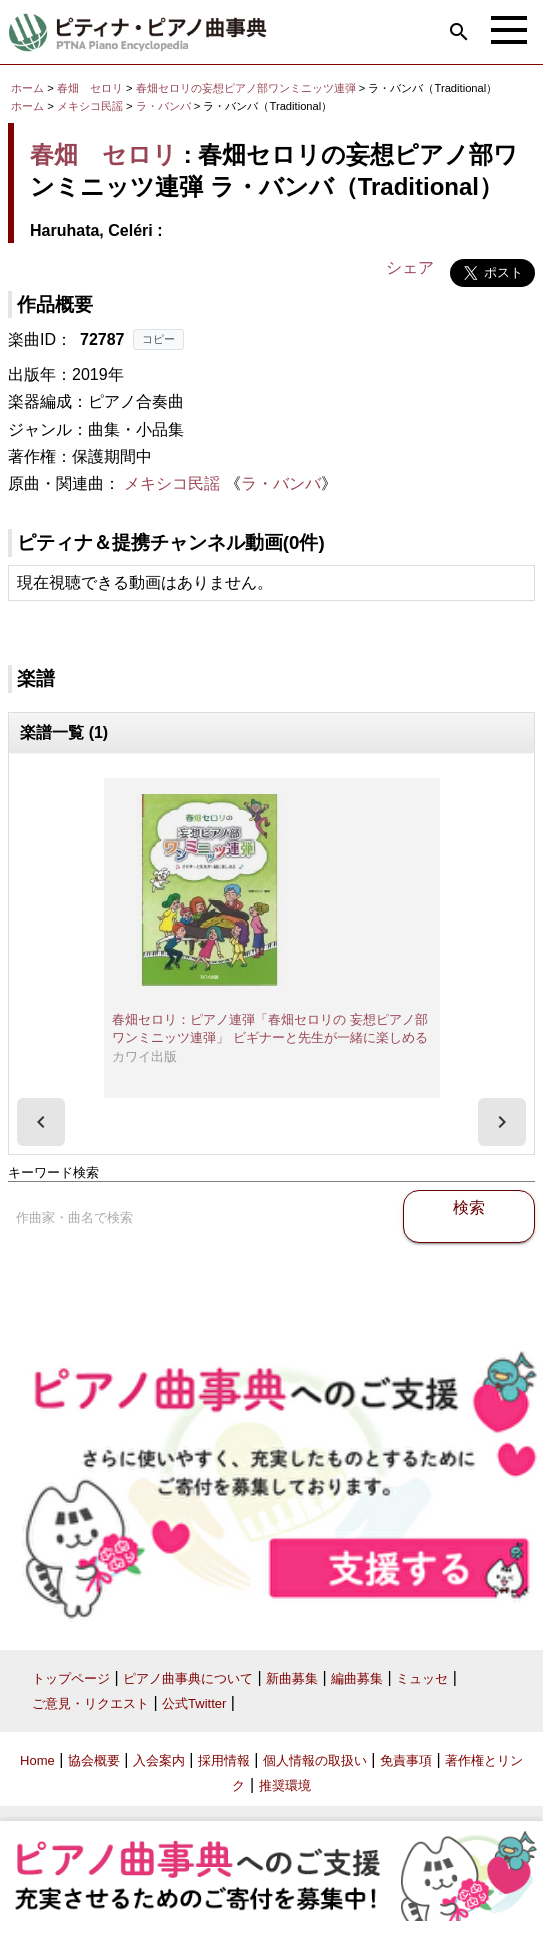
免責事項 (406, 1760)
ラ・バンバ (165, 106)
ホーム (27, 88)
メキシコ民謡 (90, 106)
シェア (410, 267)
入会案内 (159, 1760)
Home (37, 1760)
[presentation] (41, 1122)
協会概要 (94, 1760)
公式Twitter (194, 1703)
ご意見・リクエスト (90, 1703)
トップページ (71, 1678)
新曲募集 (292, 1678)
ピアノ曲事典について (188, 1678)
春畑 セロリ (90, 88)
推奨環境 (285, 1785)
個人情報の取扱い (315, 1760)
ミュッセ (422, 1678)
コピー (158, 339)
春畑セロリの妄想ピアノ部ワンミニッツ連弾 (247, 88)
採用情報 (224, 1760)
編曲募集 (357, 1678)
